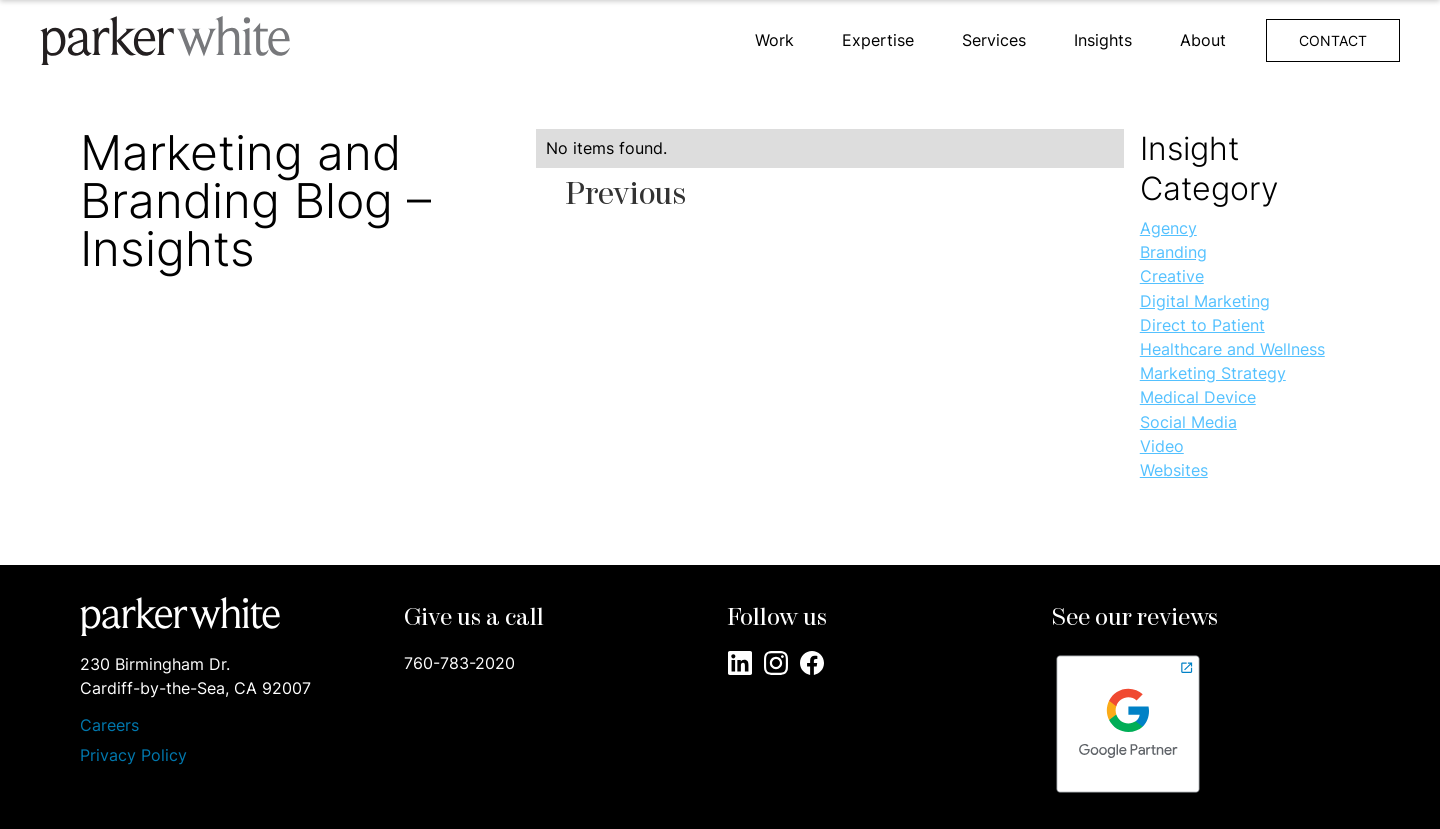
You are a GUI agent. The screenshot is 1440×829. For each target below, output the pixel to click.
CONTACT (1333, 40)
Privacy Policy (133, 755)
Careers (109, 725)
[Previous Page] (626, 196)
